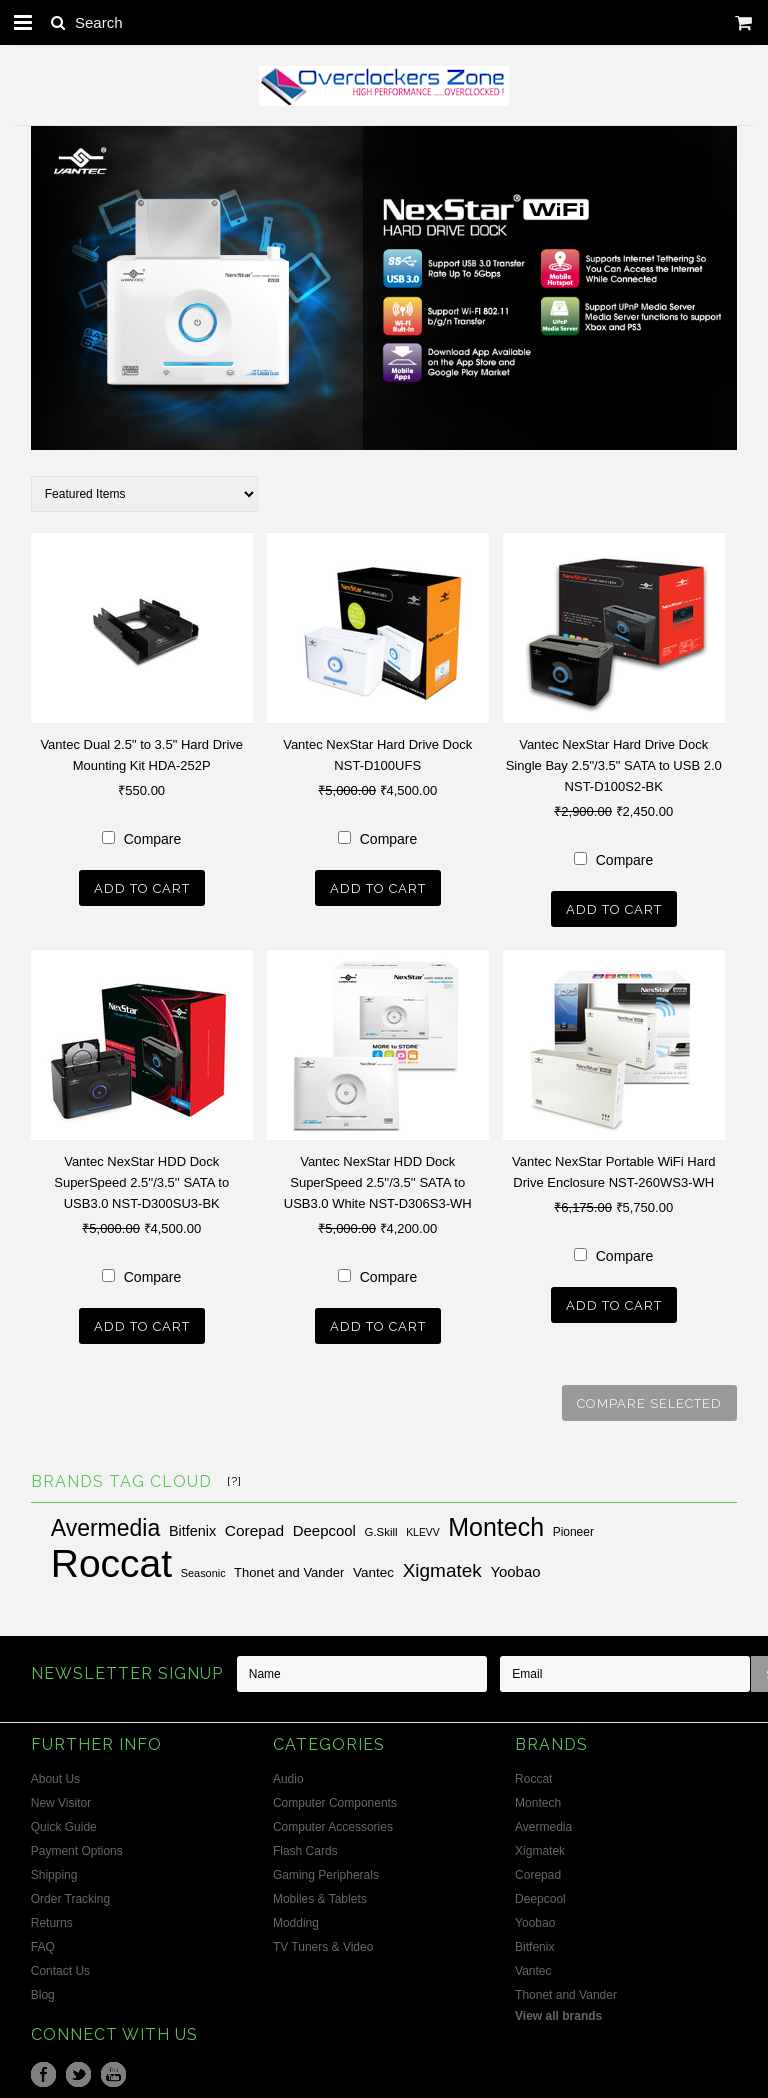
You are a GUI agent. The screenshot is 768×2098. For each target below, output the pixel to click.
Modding (296, 1919)
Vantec (373, 1568)
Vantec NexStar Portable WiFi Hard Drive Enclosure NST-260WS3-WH (614, 1170)
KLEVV (423, 1528)
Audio (288, 1775)
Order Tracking (70, 1895)
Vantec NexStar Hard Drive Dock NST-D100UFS (377, 755)
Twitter (78, 2070)
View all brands (558, 2012)
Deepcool (324, 1526)
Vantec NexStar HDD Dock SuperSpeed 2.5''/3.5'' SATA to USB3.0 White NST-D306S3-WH (378, 1180)
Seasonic (203, 1569)
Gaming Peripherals (326, 1871)
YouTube (113, 2070)
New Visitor (61, 1799)
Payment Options (77, 1847)
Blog (43, 1991)
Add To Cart (142, 888)
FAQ (43, 1943)
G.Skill (381, 1528)
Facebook (43, 2070)
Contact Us (60, 1967)
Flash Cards (305, 1847)
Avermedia (106, 1524)
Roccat (111, 1559)
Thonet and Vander (289, 1568)
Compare (153, 839)
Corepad (254, 1526)
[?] (234, 1477)
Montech (496, 1523)
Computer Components (335, 1799)
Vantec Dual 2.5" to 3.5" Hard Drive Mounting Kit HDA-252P (141, 755)
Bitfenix (192, 1527)
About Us (55, 1775)
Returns (52, 1919)
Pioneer (573, 1528)
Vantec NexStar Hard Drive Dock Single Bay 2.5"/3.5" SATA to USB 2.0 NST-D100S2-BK (614, 765)
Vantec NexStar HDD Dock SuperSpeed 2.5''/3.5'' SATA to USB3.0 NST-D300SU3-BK (141, 1180)
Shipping (54, 1871)
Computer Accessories (333, 1823)
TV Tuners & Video (323, 1943)
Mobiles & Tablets (320, 1895)
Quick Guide (64, 1823)
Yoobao (515, 1567)
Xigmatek (442, 1566)
